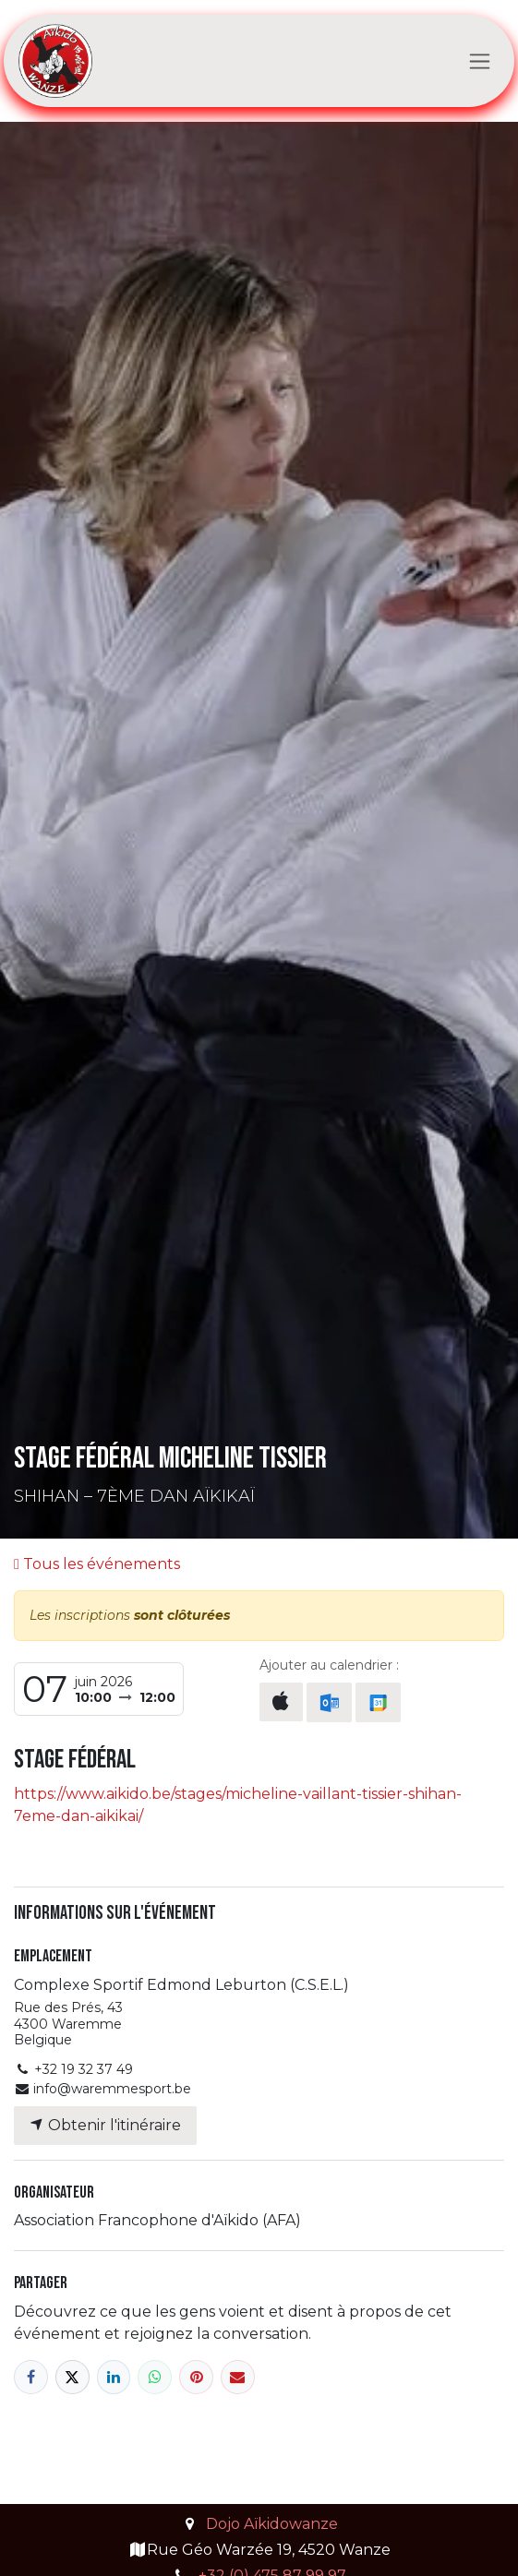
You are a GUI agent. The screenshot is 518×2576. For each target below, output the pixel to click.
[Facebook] (31, 2377)
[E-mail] (238, 2377)
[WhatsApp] (155, 2377)
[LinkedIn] (114, 2377)
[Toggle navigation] (480, 61)
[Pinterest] (196, 2377)
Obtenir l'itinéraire (105, 2125)
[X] (72, 2377)
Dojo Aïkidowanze (272, 2524)
